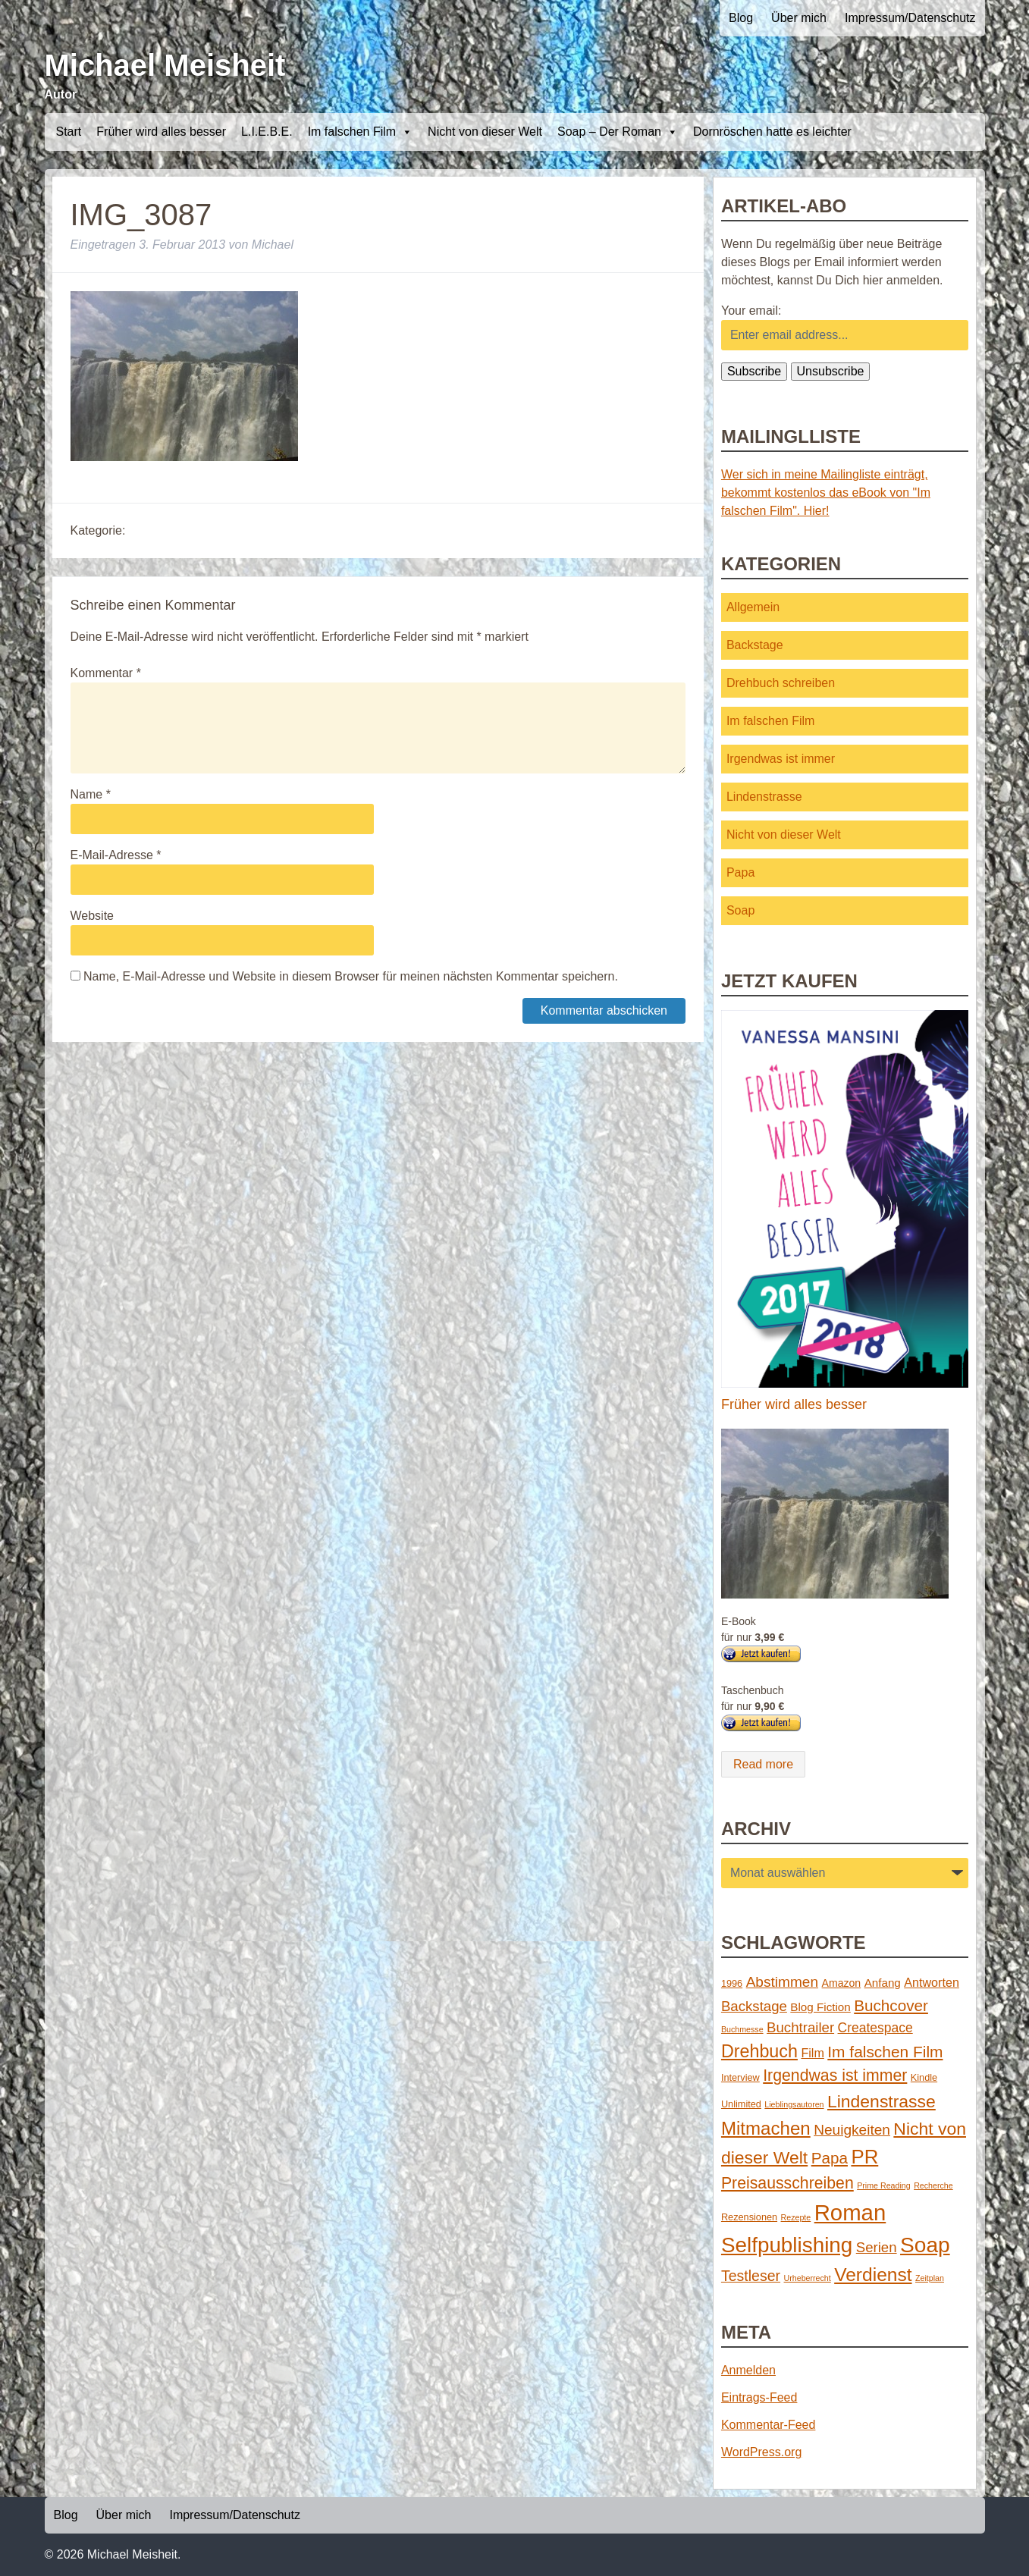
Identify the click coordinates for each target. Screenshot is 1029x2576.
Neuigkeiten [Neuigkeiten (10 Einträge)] (852, 2130)
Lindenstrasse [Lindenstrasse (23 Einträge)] (881, 2101)
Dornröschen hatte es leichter (772, 131)
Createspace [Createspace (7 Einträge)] (875, 2027)
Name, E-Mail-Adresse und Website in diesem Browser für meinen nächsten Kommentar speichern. (350, 976)
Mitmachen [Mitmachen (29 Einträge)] (766, 2128)
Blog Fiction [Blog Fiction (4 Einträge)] (820, 2006)
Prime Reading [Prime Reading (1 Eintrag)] (883, 2185)
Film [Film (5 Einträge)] (812, 2053)
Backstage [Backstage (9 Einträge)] (754, 2006)
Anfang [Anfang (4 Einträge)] (882, 1982)
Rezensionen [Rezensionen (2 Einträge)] (749, 2217)
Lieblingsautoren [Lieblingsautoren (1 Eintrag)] (794, 2104)
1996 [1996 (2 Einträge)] (731, 1983)
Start (69, 131)
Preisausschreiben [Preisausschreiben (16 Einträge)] (787, 2183)
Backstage (754, 645)
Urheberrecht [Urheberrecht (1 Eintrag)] (807, 2278)
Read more (763, 1764)
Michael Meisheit (165, 65)
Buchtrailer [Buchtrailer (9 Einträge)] (800, 2027)
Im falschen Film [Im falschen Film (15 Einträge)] (885, 2051)
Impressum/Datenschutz (910, 17)
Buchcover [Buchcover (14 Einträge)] (891, 2005)
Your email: (751, 310)
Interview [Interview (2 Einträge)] (740, 2077)
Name (91, 794)
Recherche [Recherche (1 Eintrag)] (933, 2185)
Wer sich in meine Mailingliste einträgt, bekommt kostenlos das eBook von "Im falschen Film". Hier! (825, 492)
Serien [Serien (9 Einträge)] (876, 2247)
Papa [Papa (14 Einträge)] (829, 2158)
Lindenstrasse (764, 796)
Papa (740, 872)
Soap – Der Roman (617, 132)
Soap (740, 910)
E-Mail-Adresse (116, 855)
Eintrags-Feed (759, 2397)
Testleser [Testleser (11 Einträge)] (750, 2275)
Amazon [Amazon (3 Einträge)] (841, 1983)
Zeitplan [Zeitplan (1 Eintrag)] (929, 2278)
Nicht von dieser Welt (485, 131)
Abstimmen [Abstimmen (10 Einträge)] (782, 1982)
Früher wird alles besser (161, 131)
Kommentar (106, 673)
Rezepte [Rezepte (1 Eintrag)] (796, 2217)
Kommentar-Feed (768, 2424)
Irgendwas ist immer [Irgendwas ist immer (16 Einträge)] (835, 2075)
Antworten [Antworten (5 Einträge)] (931, 1982)
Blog (741, 17)
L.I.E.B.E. (267, 131)
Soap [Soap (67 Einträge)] (925, 2245)
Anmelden (748, 2370)
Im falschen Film (360, 132)
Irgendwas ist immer (780, 758)
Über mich (799, 17)
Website (93, 915)
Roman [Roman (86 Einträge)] (850, 2212)
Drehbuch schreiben (780, 682)
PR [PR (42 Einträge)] (864, 2156)
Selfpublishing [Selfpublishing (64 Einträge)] (786, 2245)
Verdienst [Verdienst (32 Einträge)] (872, 2274)
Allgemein (753, 607)
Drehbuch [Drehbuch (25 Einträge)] (759, 2051)
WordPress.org (761, 2452)
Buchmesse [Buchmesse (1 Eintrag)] (742, 2029)
